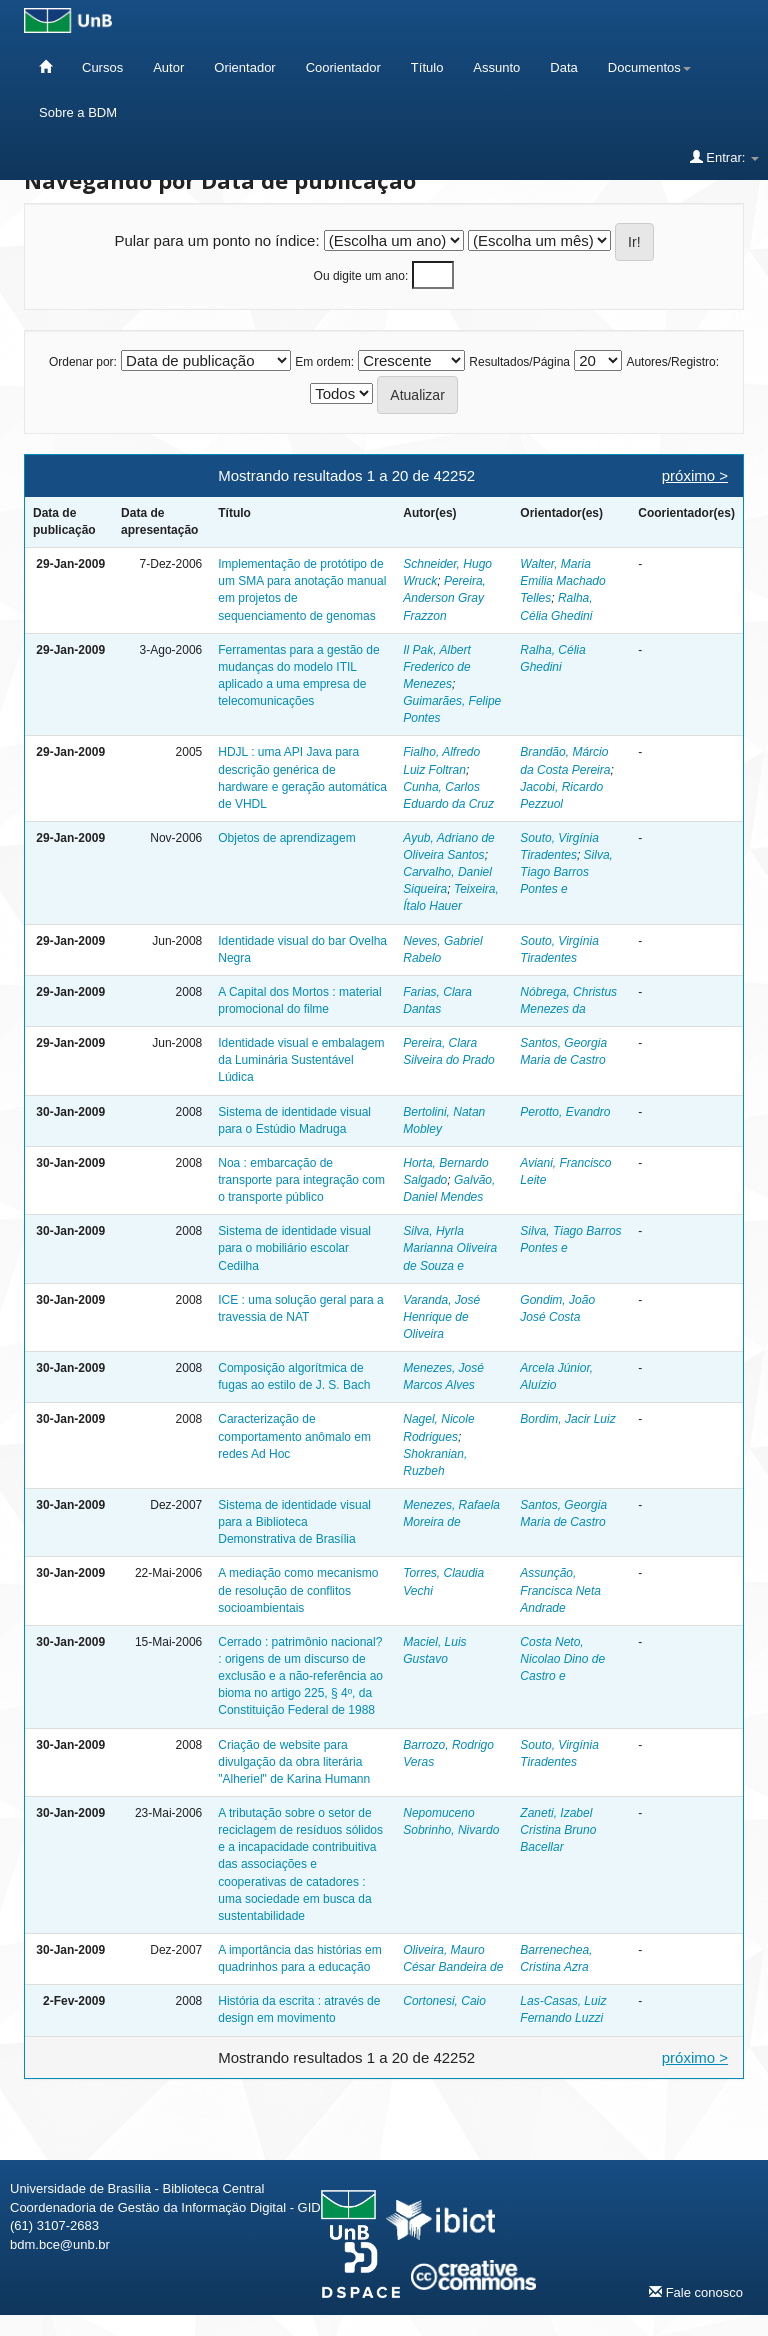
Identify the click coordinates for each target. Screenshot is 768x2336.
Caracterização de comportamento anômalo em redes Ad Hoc (294, 1436)
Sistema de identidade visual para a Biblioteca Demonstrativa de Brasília (294, 1522)
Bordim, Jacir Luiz (567, 1419)
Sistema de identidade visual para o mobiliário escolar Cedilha (294, 1248)
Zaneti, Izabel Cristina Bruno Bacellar (558, 1830)
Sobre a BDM (78, 112)
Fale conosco (696, 2292)
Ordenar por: (83, 362)
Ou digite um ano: (361, 276)
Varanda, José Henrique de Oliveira (441, 1317)
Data (563, 67)
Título (427, 67)
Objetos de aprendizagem (286, 838)
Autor (168, 67)
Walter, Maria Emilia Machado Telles (562, 581)
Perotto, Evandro (565, 1112)
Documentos (649, 67)
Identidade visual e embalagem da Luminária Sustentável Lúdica (301, 1060)
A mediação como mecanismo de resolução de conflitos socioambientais (298, 1590)
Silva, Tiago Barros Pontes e (566, 872)
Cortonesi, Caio (444, 2001)
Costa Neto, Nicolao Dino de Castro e (562, 1659)
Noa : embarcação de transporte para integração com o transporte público (301, 1180)
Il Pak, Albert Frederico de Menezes (437, 667)
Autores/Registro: (672, 362)
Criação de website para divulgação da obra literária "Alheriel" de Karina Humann (294, 1762)
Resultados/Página (519, 362)
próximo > (695, 475)
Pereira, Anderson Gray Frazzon (444, 598)
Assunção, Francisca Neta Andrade (560, 1590)
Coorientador (343, 67)
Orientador (244, 67)
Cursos (102, 67)
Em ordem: (324, 362)
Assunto (496, 67)
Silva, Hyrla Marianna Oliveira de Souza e (450, 1248)
